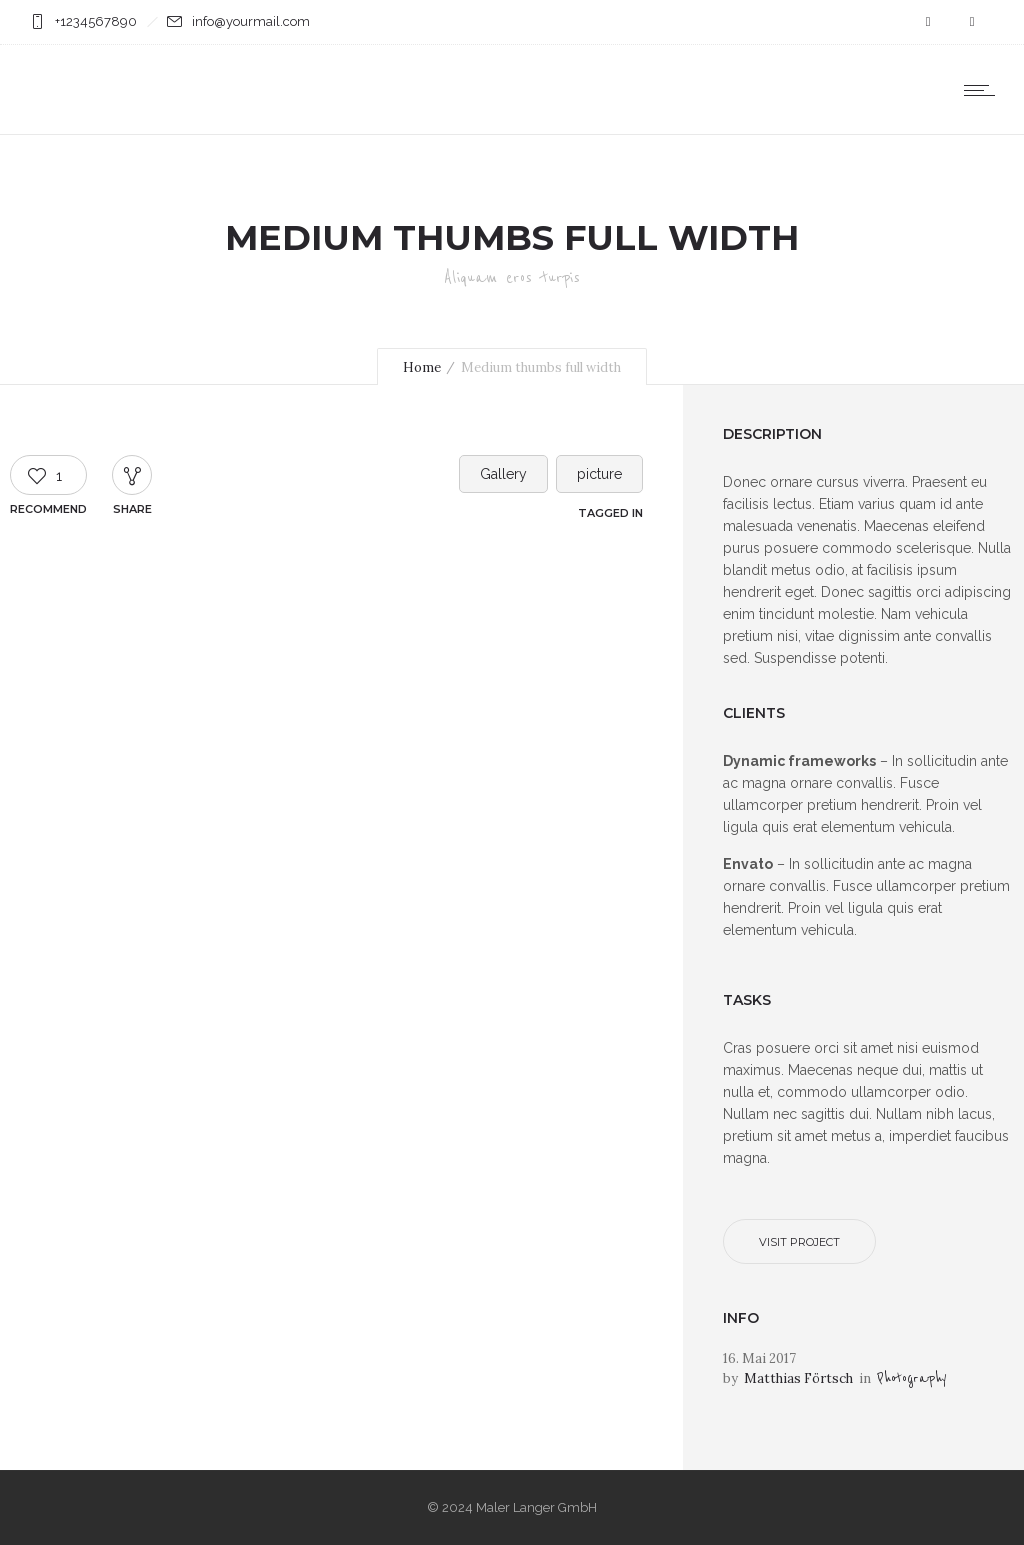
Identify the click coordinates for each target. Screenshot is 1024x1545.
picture (599, 474)
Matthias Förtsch (798, 1378)
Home (422, 367)
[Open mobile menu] (984, 90)
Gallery (503, 474)
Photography (912, 1378)
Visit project (799, 1242)
